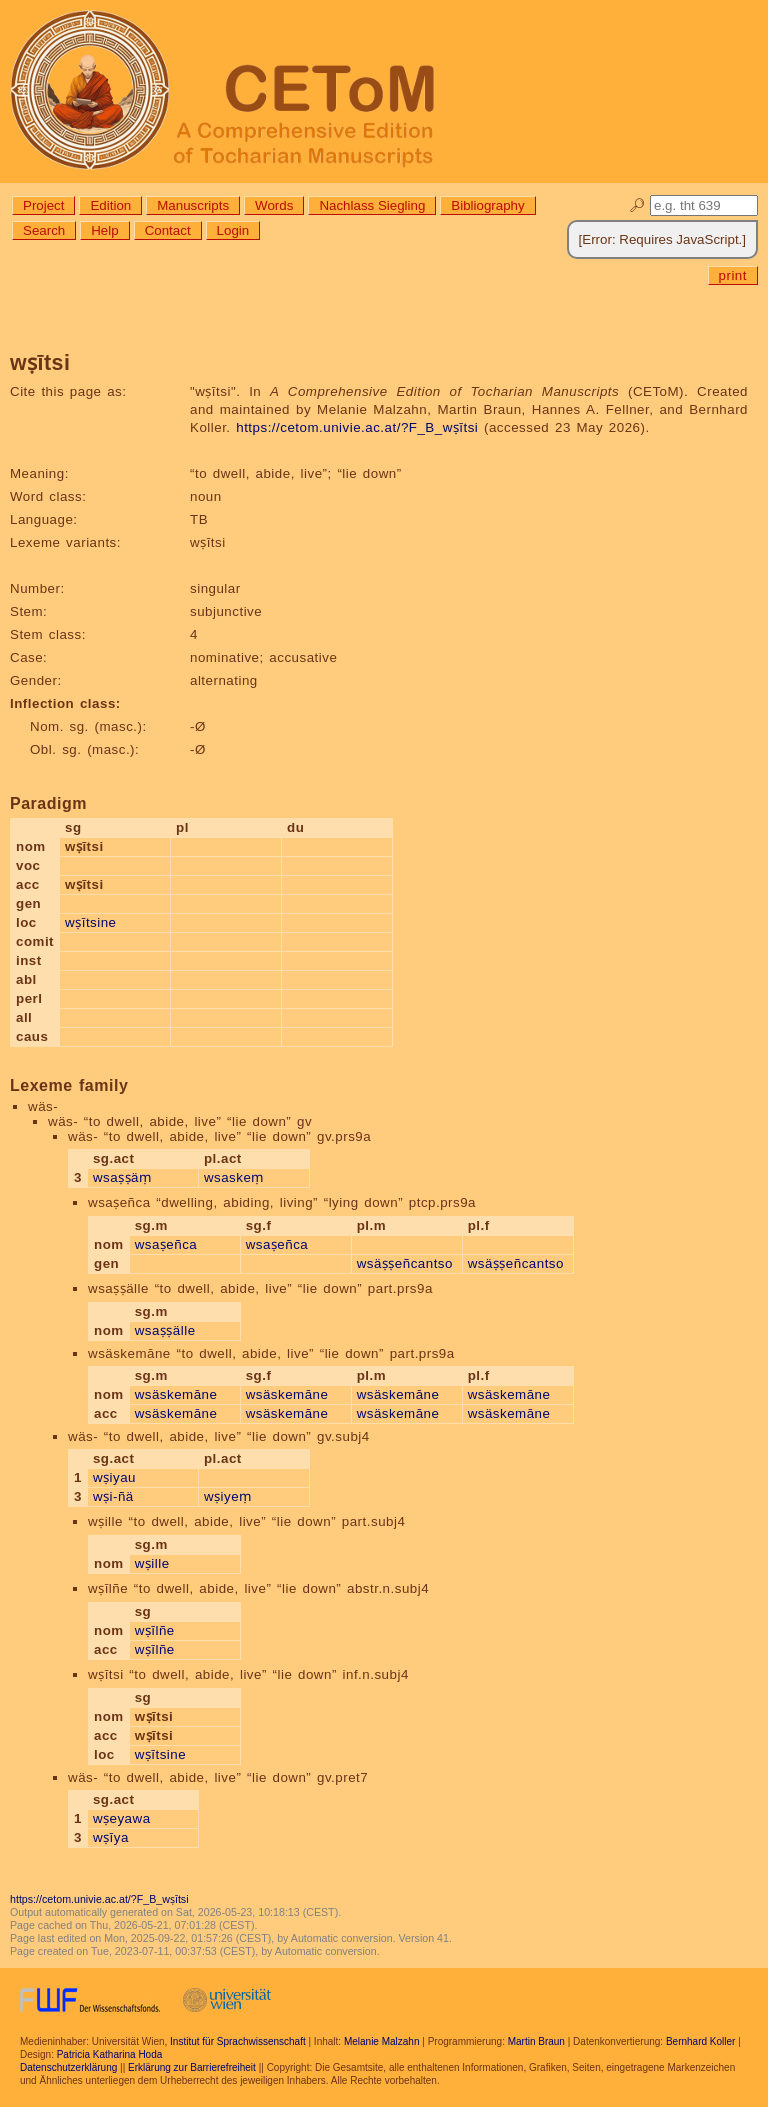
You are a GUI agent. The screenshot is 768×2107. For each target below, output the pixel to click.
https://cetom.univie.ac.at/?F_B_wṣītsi (357, 427)
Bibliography (487, 205)
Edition (110, 205)
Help (104, 230)
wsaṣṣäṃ (122, 1177)
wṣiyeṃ (228, 1496)
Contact (168, 230)
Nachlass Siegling (372, 205)
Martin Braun (536, 2041)
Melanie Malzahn (382, 2041)
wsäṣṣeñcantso (405, 1263)
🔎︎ (637, 205)
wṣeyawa (122, 1818)
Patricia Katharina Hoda (110, 2054)
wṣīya (111, 1837)
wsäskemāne (176, 1394)
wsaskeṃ (234, 1177)
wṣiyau (114, 1477)
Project (43, 205)
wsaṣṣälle (165, 1330)
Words (274, 205)
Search (44, 230)
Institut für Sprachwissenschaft (238, 2041)
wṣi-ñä (113, 1496)
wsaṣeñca (166, 1244)
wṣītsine (90, 922)
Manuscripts (193, 205)
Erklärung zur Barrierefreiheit (192, 2067)
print (733, 275)
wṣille (152, 1563)
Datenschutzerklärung (68, 2067)
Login (233, 230)
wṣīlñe (155, 1630)
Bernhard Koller (700, 2041)
